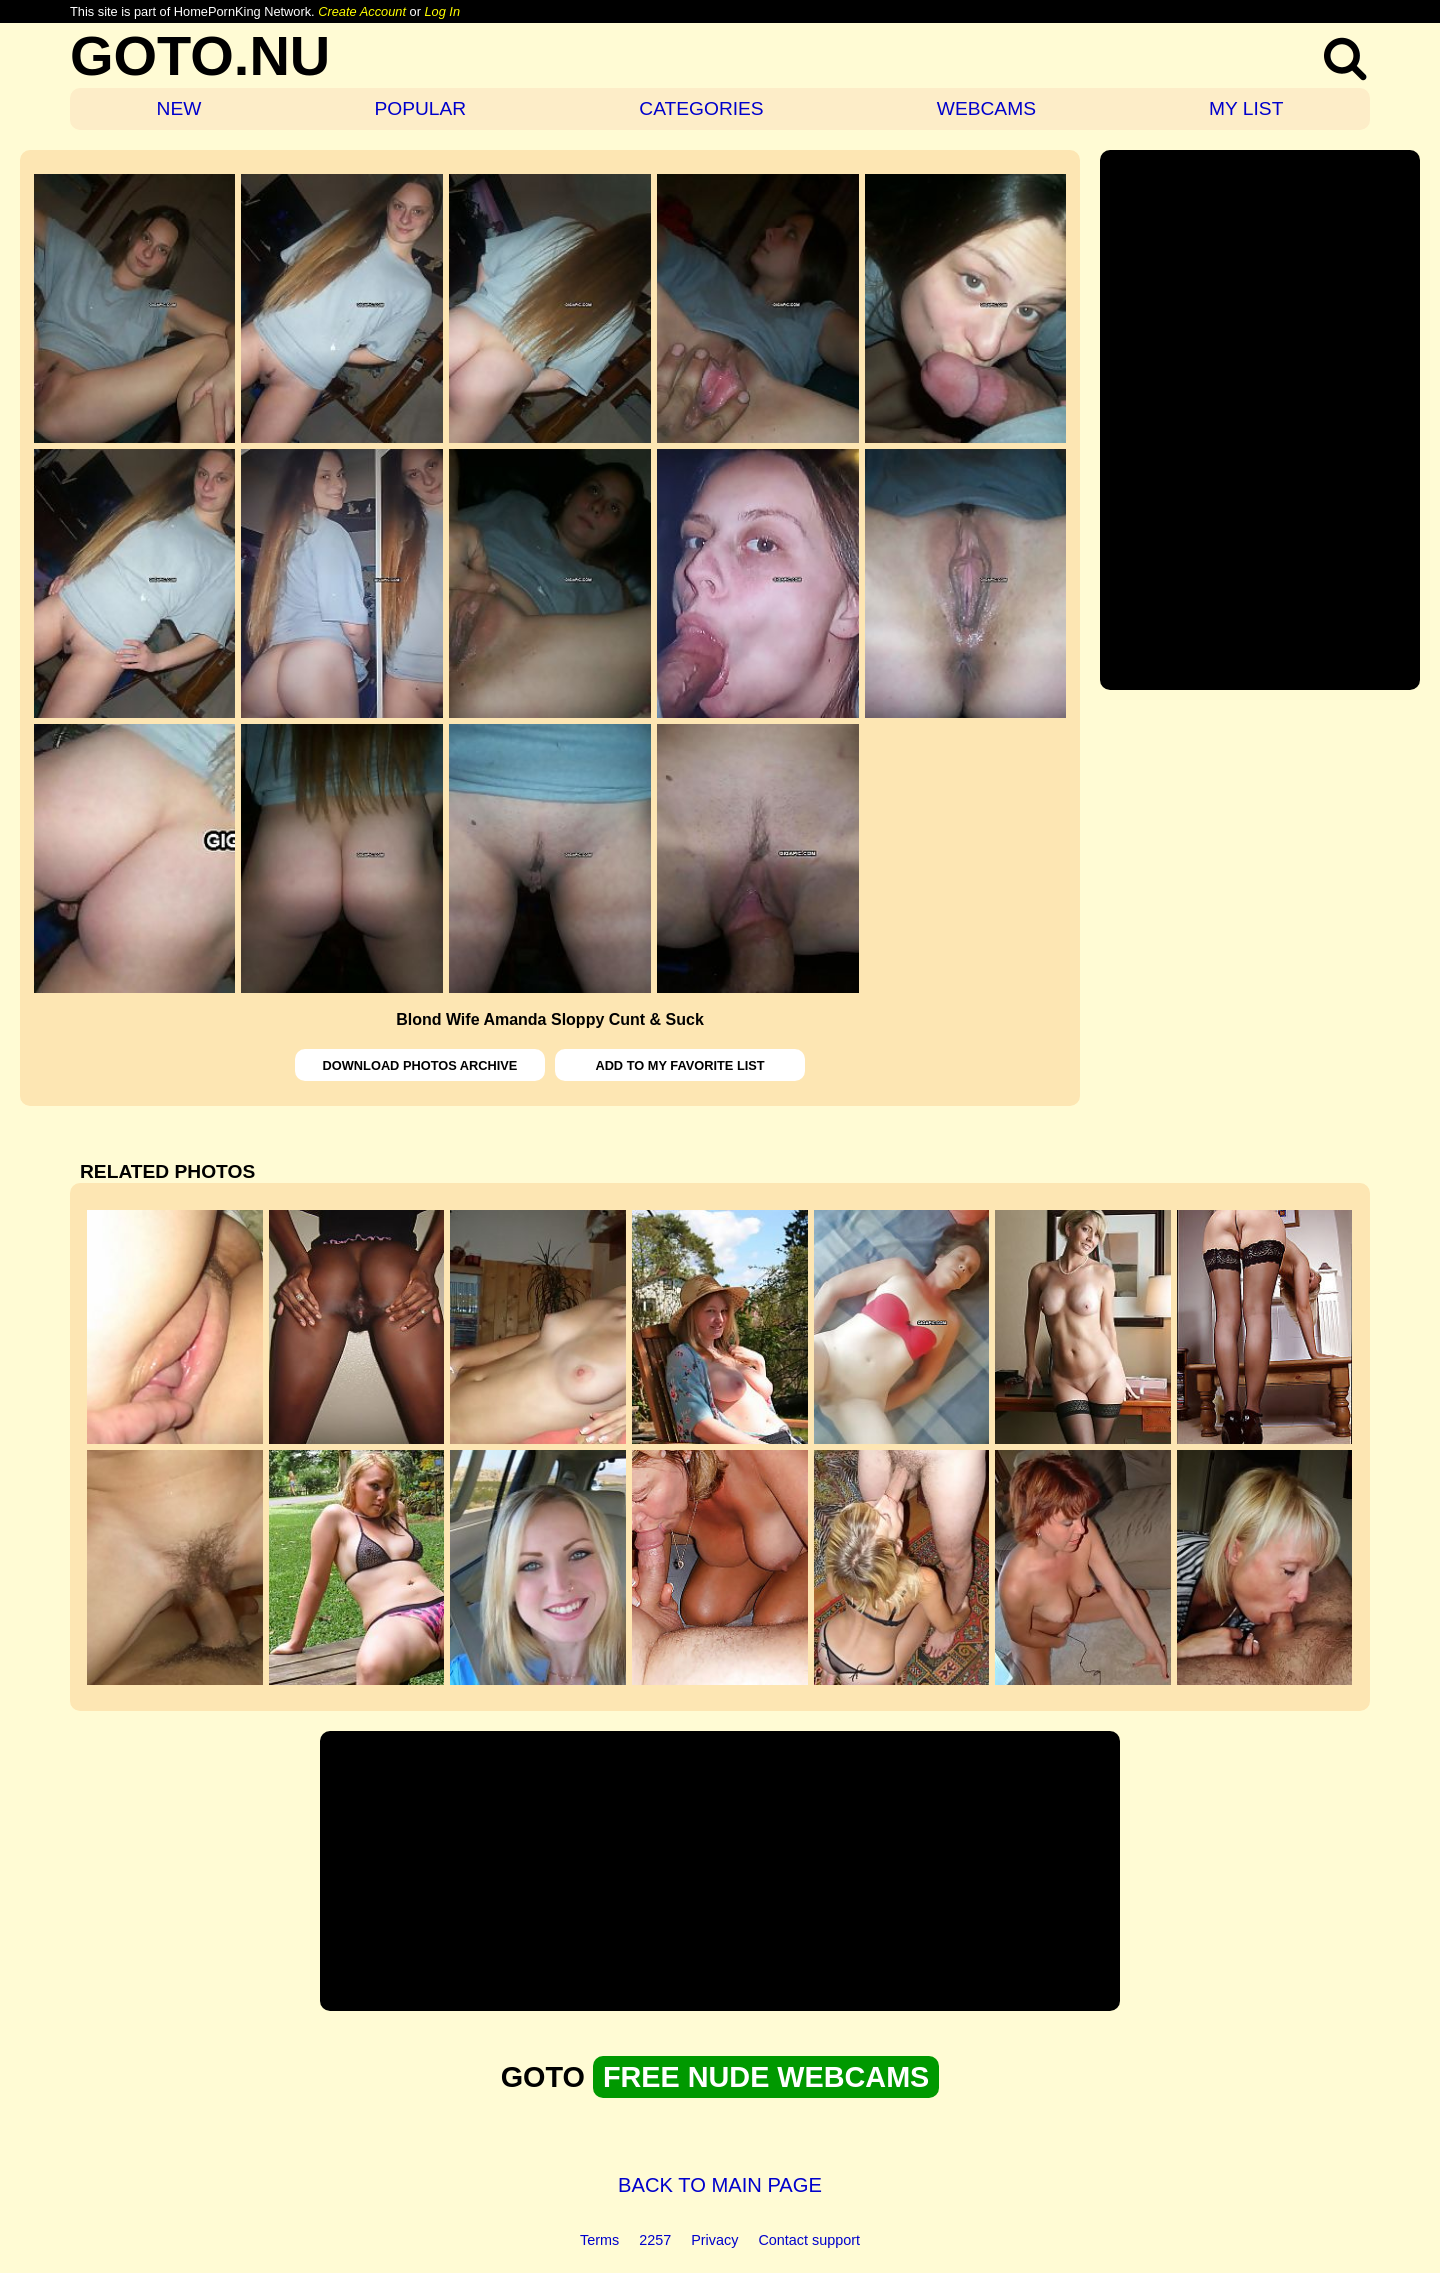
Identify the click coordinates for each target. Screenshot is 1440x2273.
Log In (442, 11)
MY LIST (1246, 108)
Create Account (362, 11)
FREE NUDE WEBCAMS (766, 2077)
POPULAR (420, 108)
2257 (655, 2240)
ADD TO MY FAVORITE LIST (679, 1065)
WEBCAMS (986, 108)
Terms (599, 2240)
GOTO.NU (200, 55)
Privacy (714, 2240)
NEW (179, 108)
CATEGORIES (701, 108)
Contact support (809, 2240)
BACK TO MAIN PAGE (720, 2185)
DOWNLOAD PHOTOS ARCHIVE (420, 1065)
